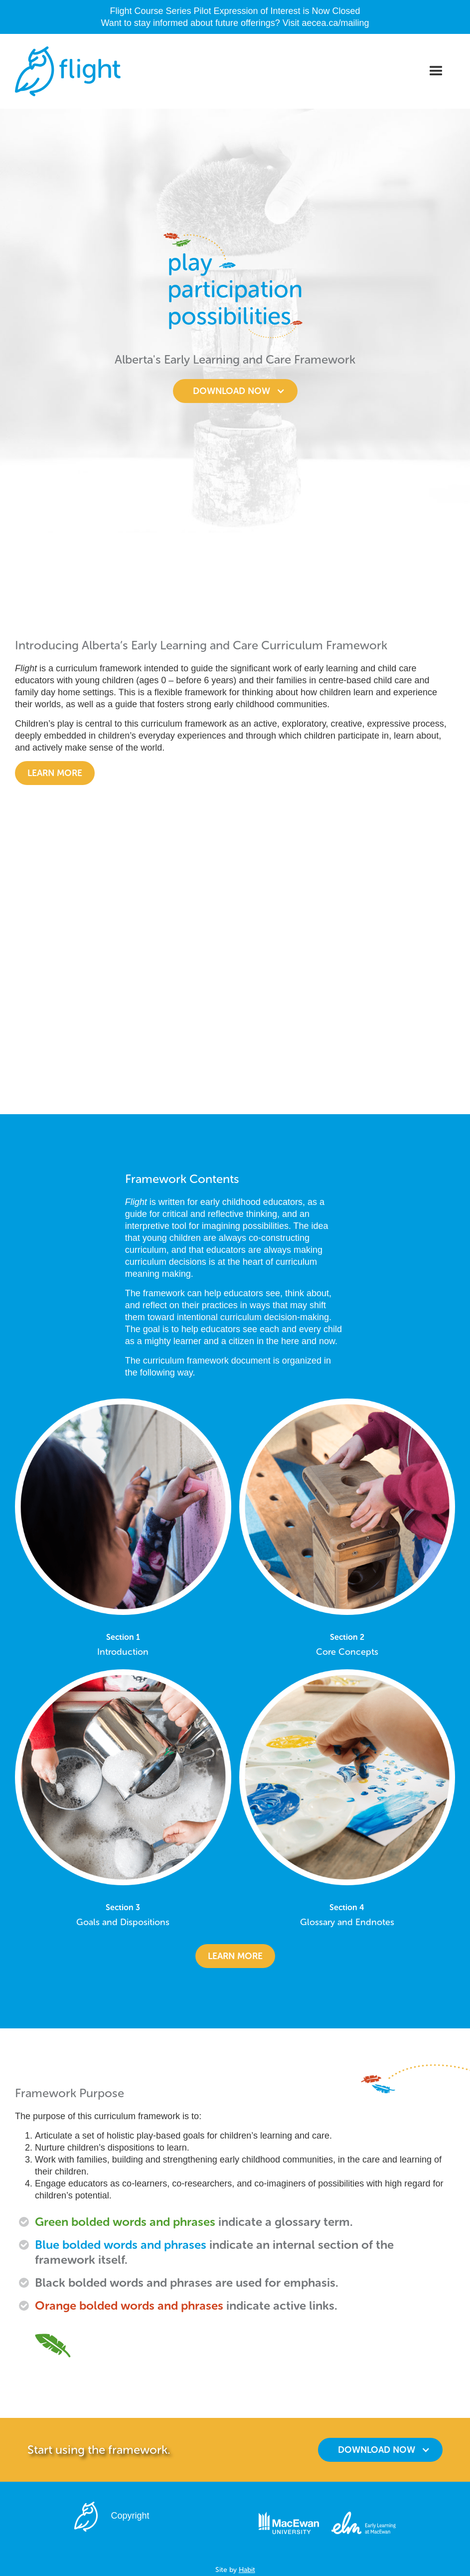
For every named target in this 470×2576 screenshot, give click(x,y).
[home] (68, 71)
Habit (247, 2570)
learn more (235, 1956)
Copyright (130, 2516)
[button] (436, 71)
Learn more (54, 773)
